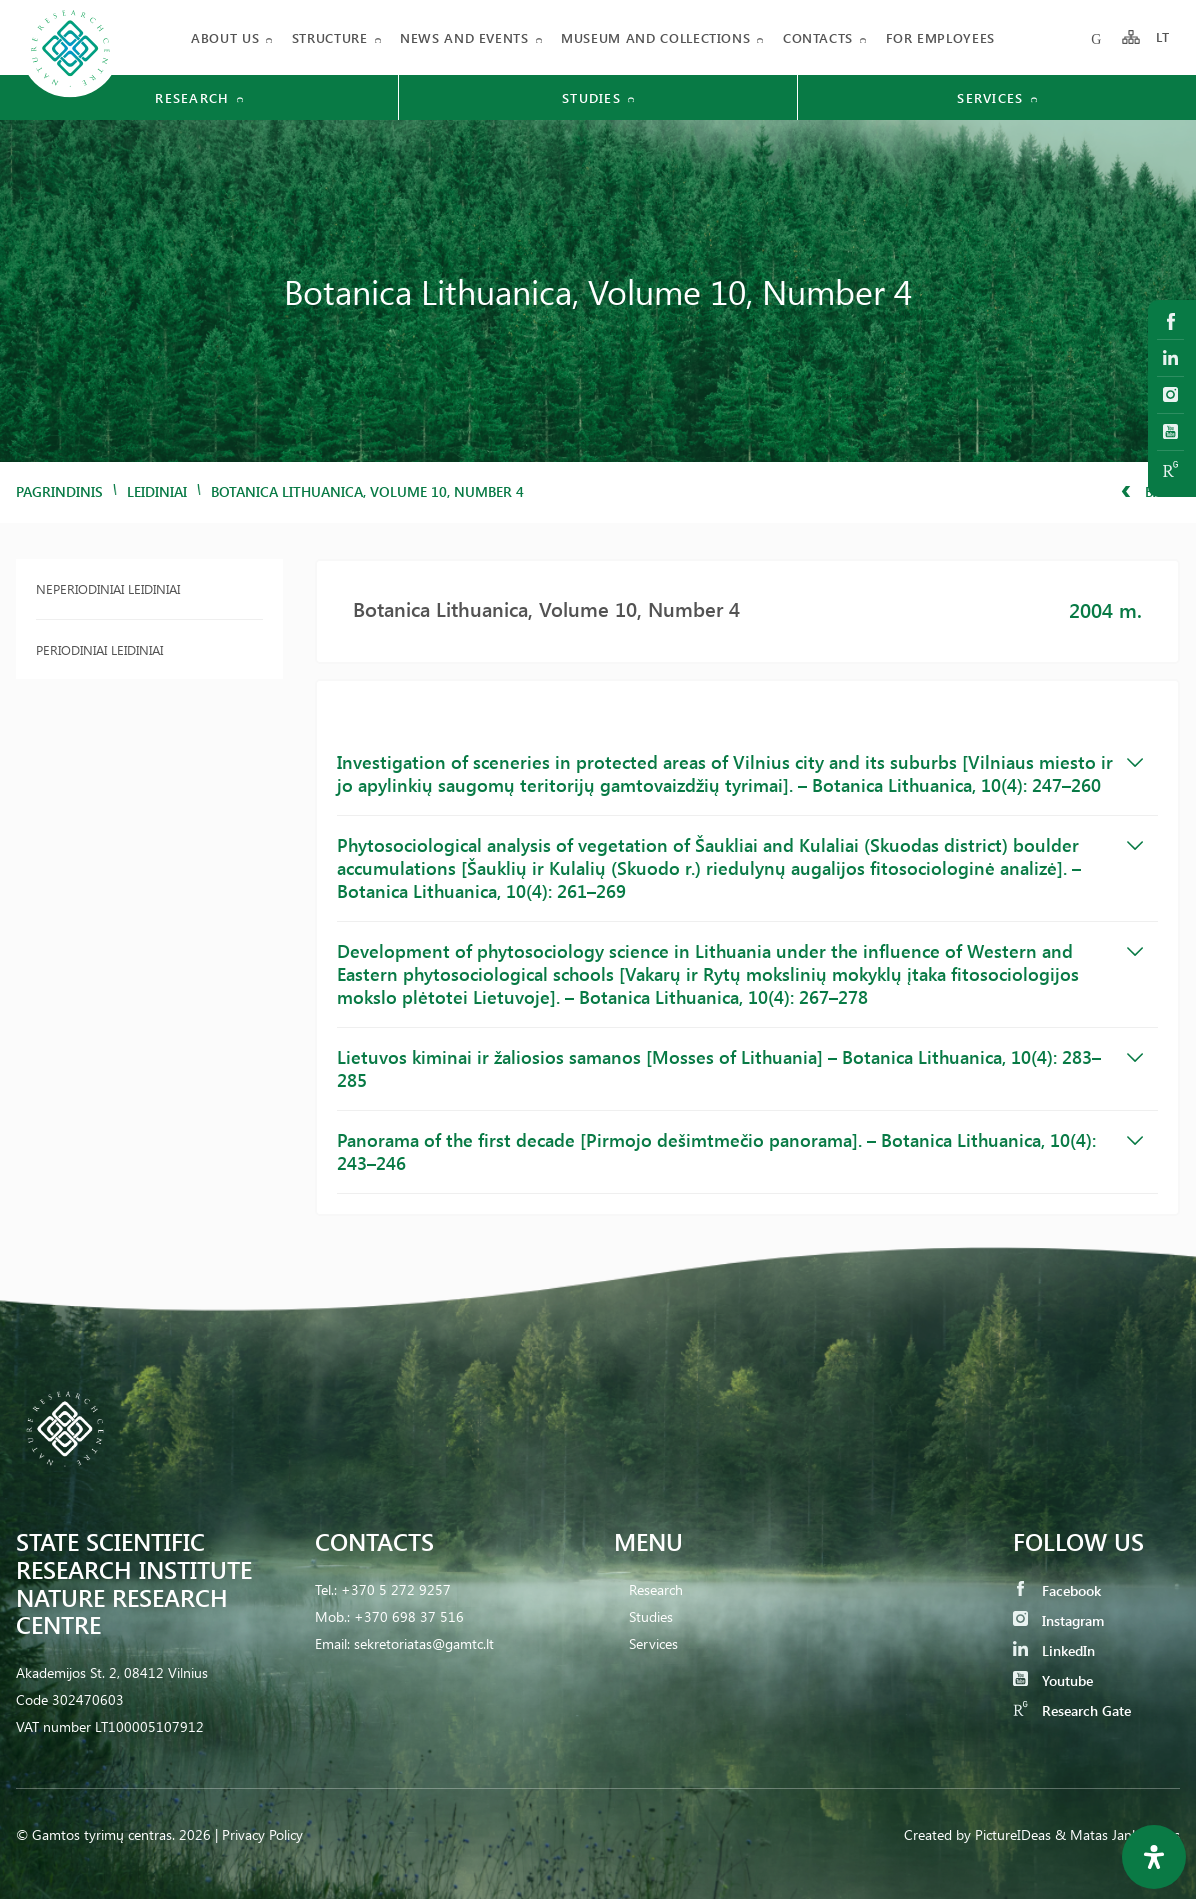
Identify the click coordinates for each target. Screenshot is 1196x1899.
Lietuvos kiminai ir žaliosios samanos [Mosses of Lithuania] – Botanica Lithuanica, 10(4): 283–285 (740, 1068)
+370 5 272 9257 (396, 1589)
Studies (651, 1616)
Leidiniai (157, 491)
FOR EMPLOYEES (940, 37)
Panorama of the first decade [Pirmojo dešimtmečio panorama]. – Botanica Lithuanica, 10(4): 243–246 (740, 1151)
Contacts (818, 37)
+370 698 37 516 (409, 1616)
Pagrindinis (59, 491)
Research (656, 1589)
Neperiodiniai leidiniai (108, 588)
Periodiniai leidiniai (99, 649)
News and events (464, 37)
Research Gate (1072, 1710)
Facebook (1057, 1590)
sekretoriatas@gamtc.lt (424, 1643)
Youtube (1053, 1680)
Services (653, 1643)
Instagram (1058, 1620)
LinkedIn (1054, 1650)
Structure (330, 37)
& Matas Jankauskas (1117, 1834)
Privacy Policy (262, 1834)
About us (225, 37)
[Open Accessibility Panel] (1154, 1857)
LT (1163, 37)
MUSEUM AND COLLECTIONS (655, 37)
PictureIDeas (1013, 1834)
